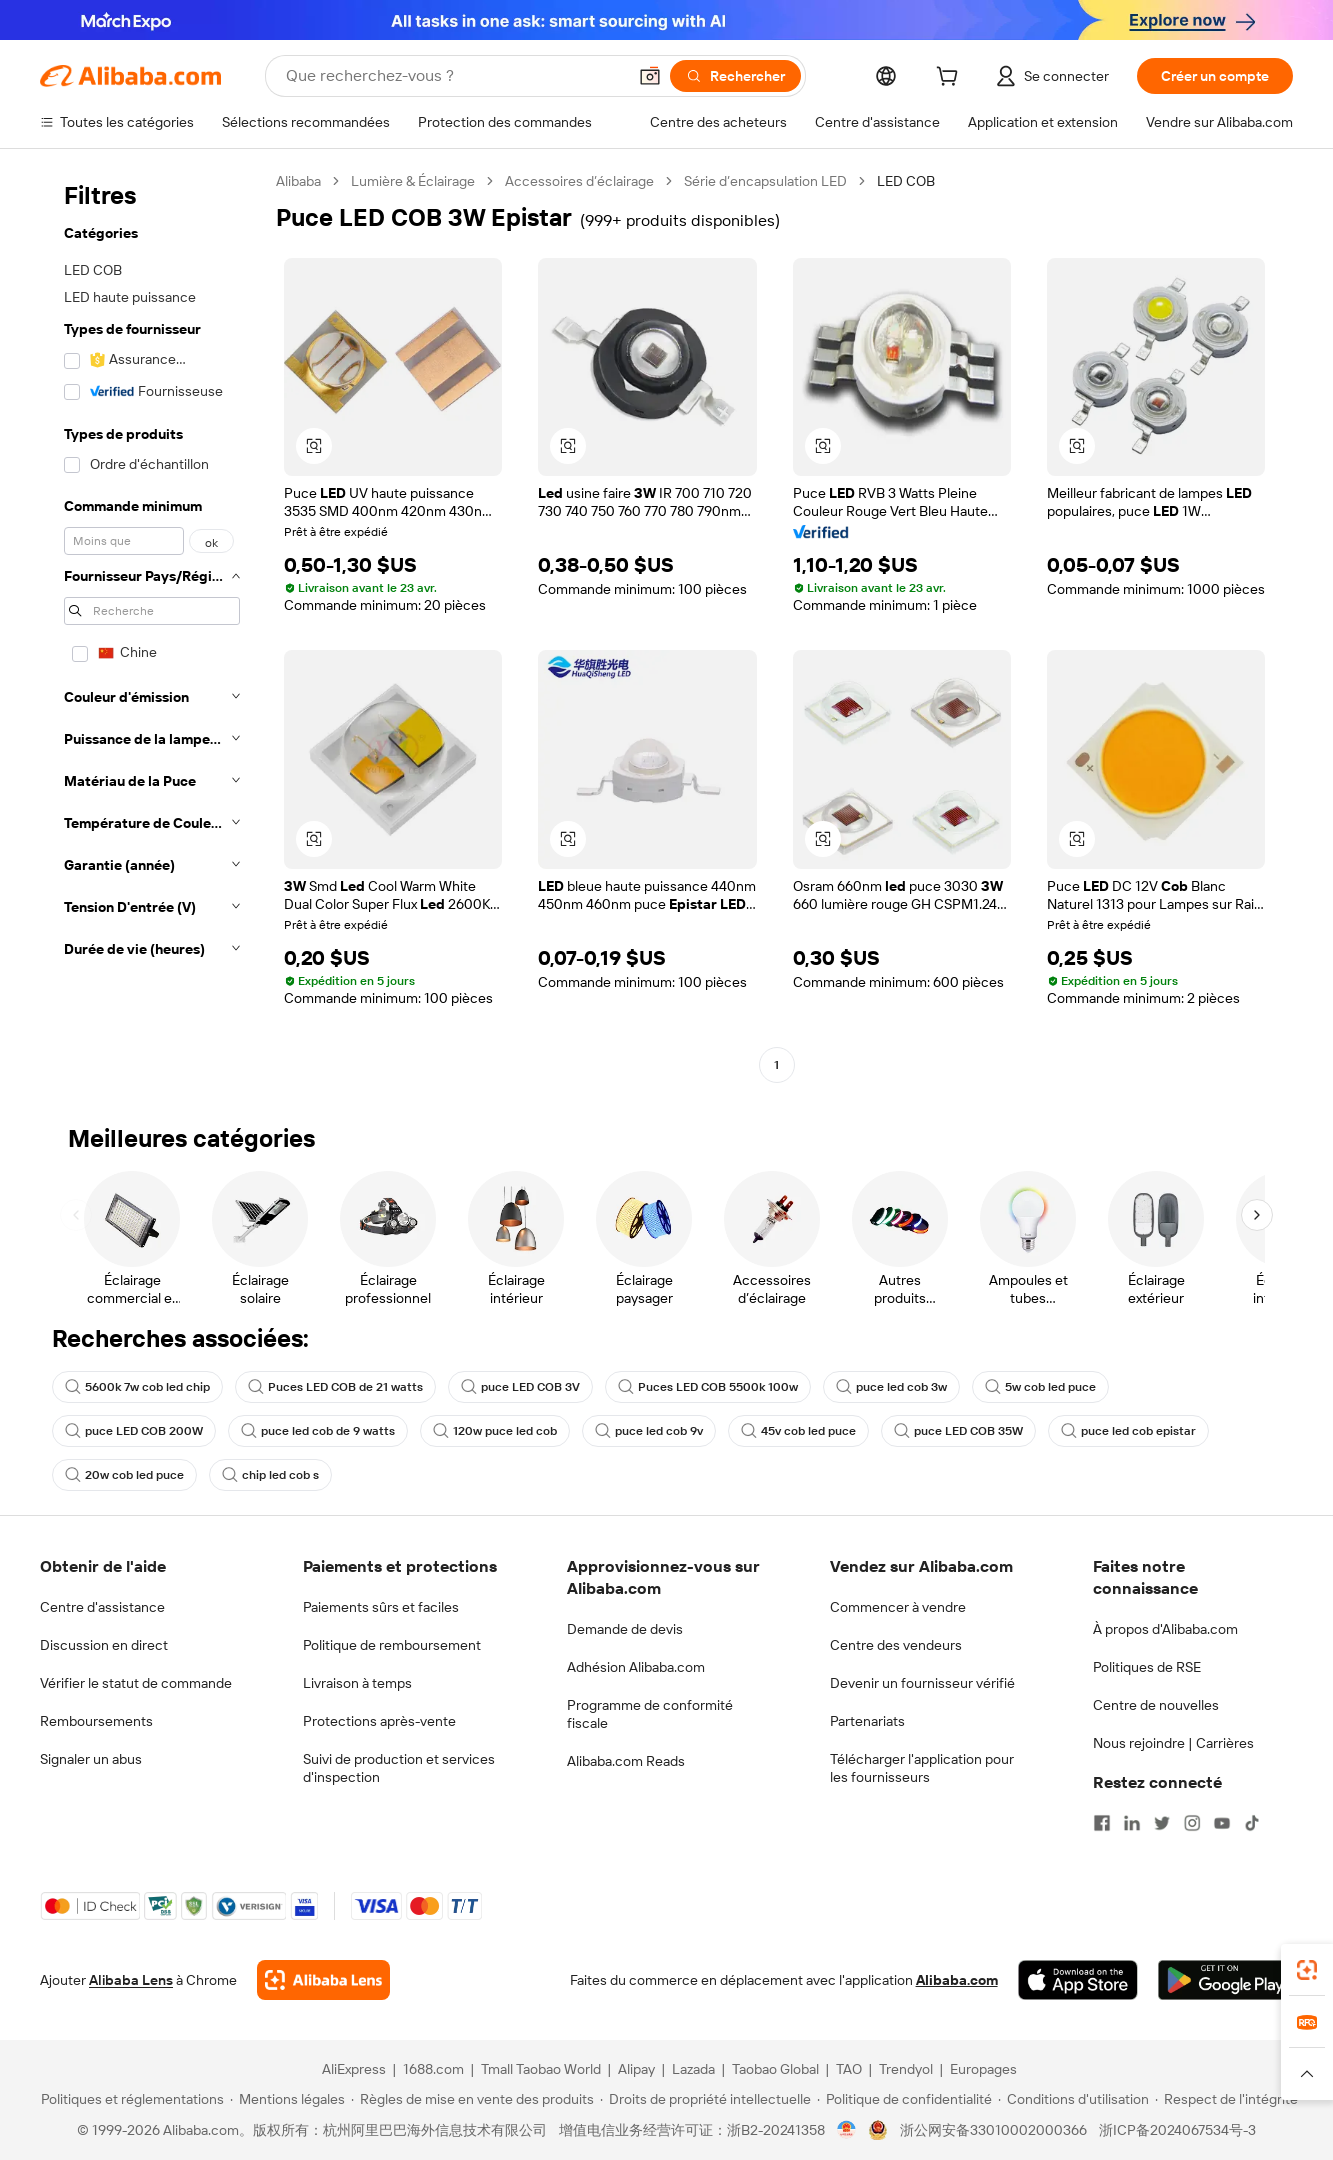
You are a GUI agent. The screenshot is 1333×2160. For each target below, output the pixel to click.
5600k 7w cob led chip (137, 1387)
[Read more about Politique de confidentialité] (904, 2099)
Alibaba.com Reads (626, 1761)
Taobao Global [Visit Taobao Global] (775, 2069)
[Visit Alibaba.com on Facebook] (1102, 1823)
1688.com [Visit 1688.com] (433, 2069)
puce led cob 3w (891, 1387)
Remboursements (96, 1721)
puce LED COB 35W (958, 1431)
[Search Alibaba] (454, 76)
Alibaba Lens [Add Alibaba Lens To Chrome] (131, 1980)
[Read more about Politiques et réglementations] (129, 2099)
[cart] (951, 79)
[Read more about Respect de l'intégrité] (1226, 2099)
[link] (1307, 1970)
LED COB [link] (906, 181)
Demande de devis (625, 1629)
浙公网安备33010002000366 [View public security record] (993, 2130)
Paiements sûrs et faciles (381, 1607)
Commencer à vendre (898, 1607)
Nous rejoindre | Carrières (1173, 1743)
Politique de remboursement (392, 1645)
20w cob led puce (124, 1475)
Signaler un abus (91, 1759)
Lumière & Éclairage (413, 181)
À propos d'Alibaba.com (1165, 1629)
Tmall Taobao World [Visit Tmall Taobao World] (541, 2069)
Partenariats (867, 1721)
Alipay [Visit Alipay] (636, 2069)
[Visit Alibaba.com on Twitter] (1162, 1823)
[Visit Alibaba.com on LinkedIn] (1132, 1823)
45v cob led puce (798, 1431)
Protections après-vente (379, 1721)
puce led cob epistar (1128, 1431)
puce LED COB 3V (520, 1387)
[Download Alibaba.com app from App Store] (1078, 1980)
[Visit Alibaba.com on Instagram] (1192, 1823)
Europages (983, 2069)
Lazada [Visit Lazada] (693, 2069)
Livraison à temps (357, 1683)
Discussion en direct (104, 1645)
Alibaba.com (957, 1980)
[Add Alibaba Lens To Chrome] (323, 1980)
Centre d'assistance (102, 1607)
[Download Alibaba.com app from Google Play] (1225, 1980)
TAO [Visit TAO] (849, 2069)
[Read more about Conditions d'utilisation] (1073, 2099)
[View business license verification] (846, 2130)
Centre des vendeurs (896, 1645)
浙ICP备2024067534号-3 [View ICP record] (1177, 2130)
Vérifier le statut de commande (136, 1683)
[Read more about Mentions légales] (287, 2099)
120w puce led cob (495, 1431)
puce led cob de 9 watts (318, 1431)
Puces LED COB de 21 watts (335, 1387)
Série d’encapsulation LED (765, 181)
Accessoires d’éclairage (579, 181)
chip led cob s (270, 1475)
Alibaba (298, 181)
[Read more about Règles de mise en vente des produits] (472, 2099)
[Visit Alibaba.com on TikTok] (1252, 1823)
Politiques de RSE (1147, 1667)
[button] (650, 76)
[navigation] (152, 625)
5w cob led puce (1040, 1387)
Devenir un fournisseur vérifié (922, 1683)
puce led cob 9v (649, 1431)
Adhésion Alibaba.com (636, 1667)
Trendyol (906, 2069)
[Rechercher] (735, 76)
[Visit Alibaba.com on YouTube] (1222, 1823)
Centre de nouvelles (1156, 1705)
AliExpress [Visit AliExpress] (354, 2069)
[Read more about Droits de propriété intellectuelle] (705, 2099)
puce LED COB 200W (134, 1431)
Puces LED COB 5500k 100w (708, 1387)
